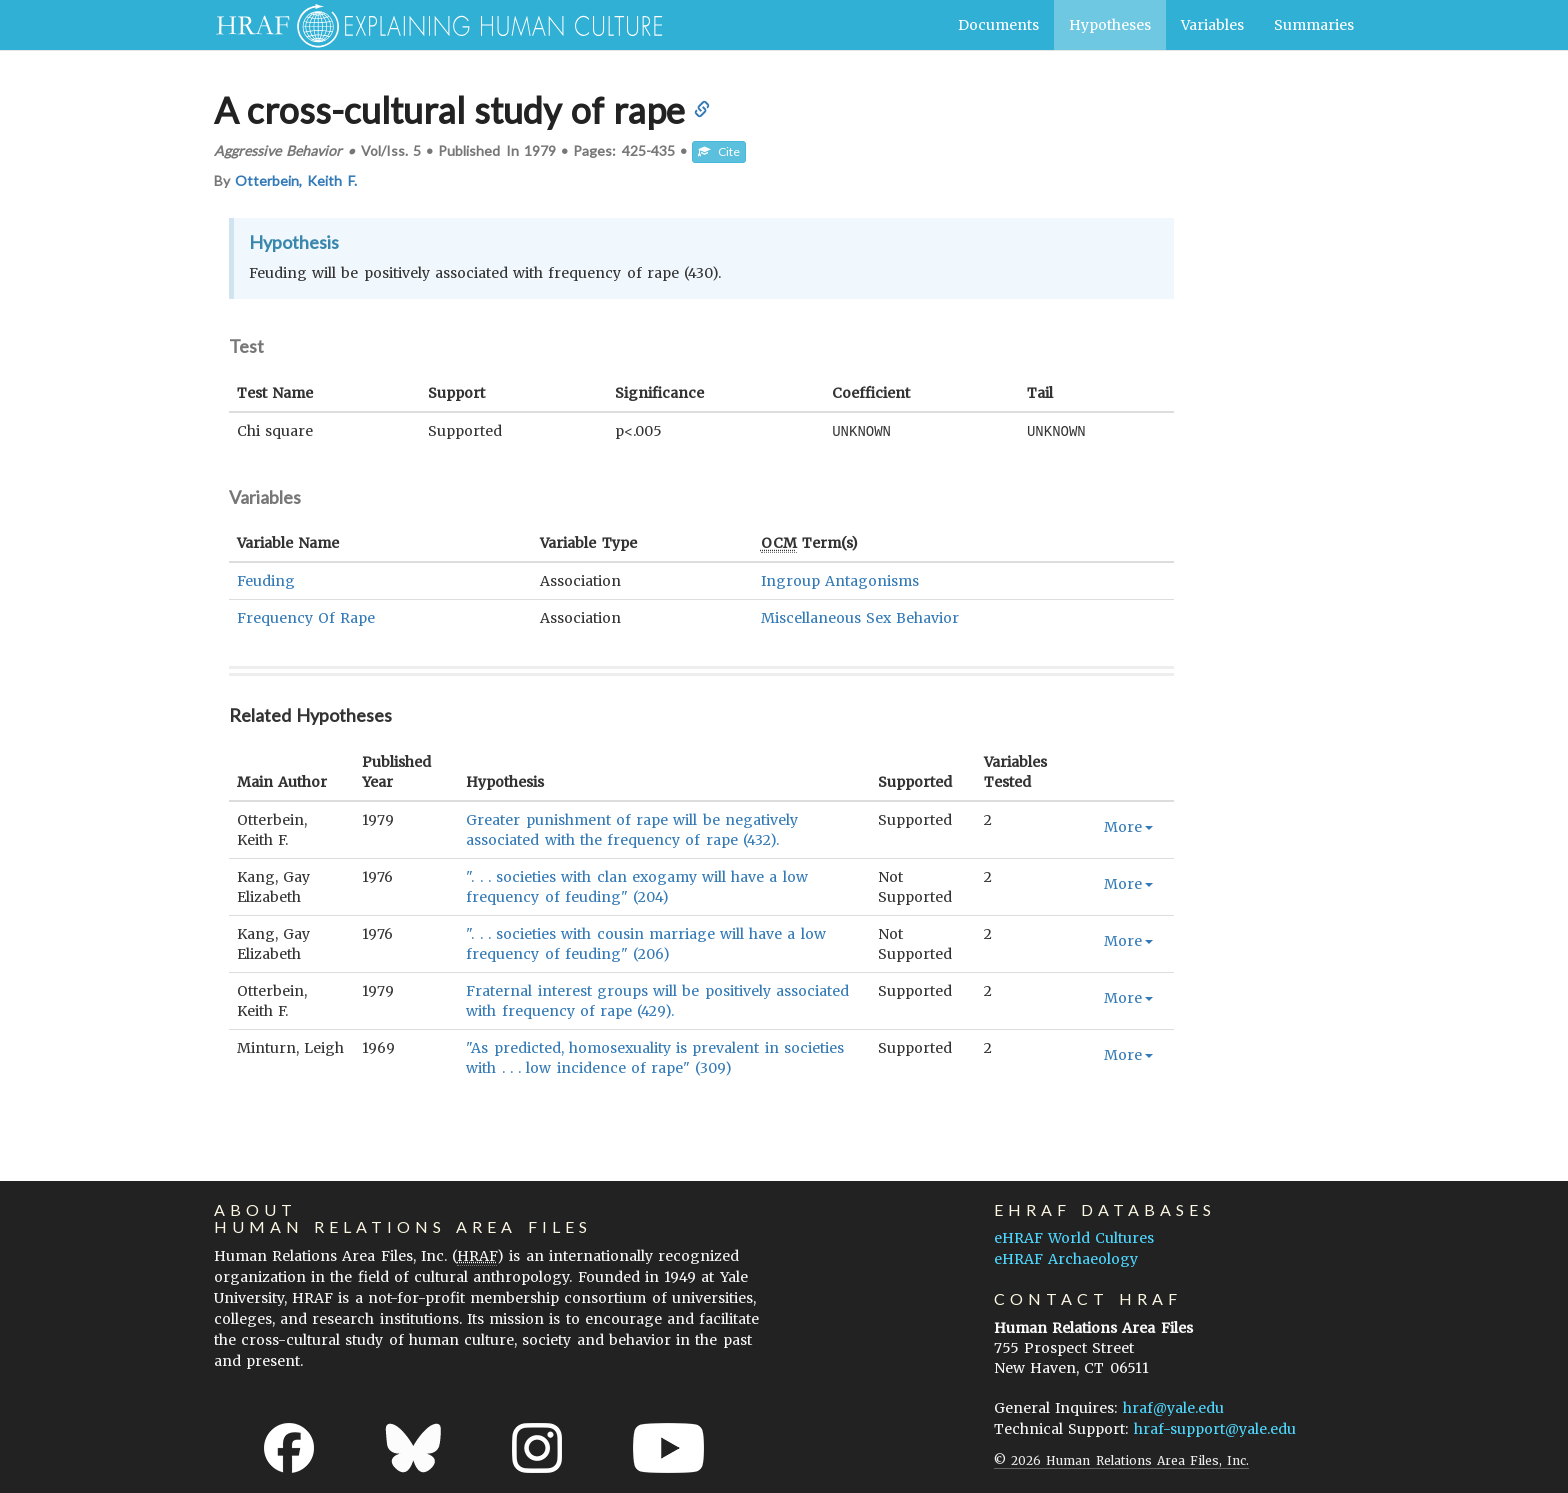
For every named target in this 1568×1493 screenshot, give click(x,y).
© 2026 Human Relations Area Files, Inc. (1121, 1459)
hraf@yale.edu (1173, 1407)
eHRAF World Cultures (1074, 1237)
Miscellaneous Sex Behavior (860, 617)
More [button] (1128, 826)
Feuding (266, 580)
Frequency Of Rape (306, 617)
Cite (719, 151)
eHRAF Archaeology (1066, 1258)
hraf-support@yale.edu (1215, 1428)
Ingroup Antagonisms (840, 580)
